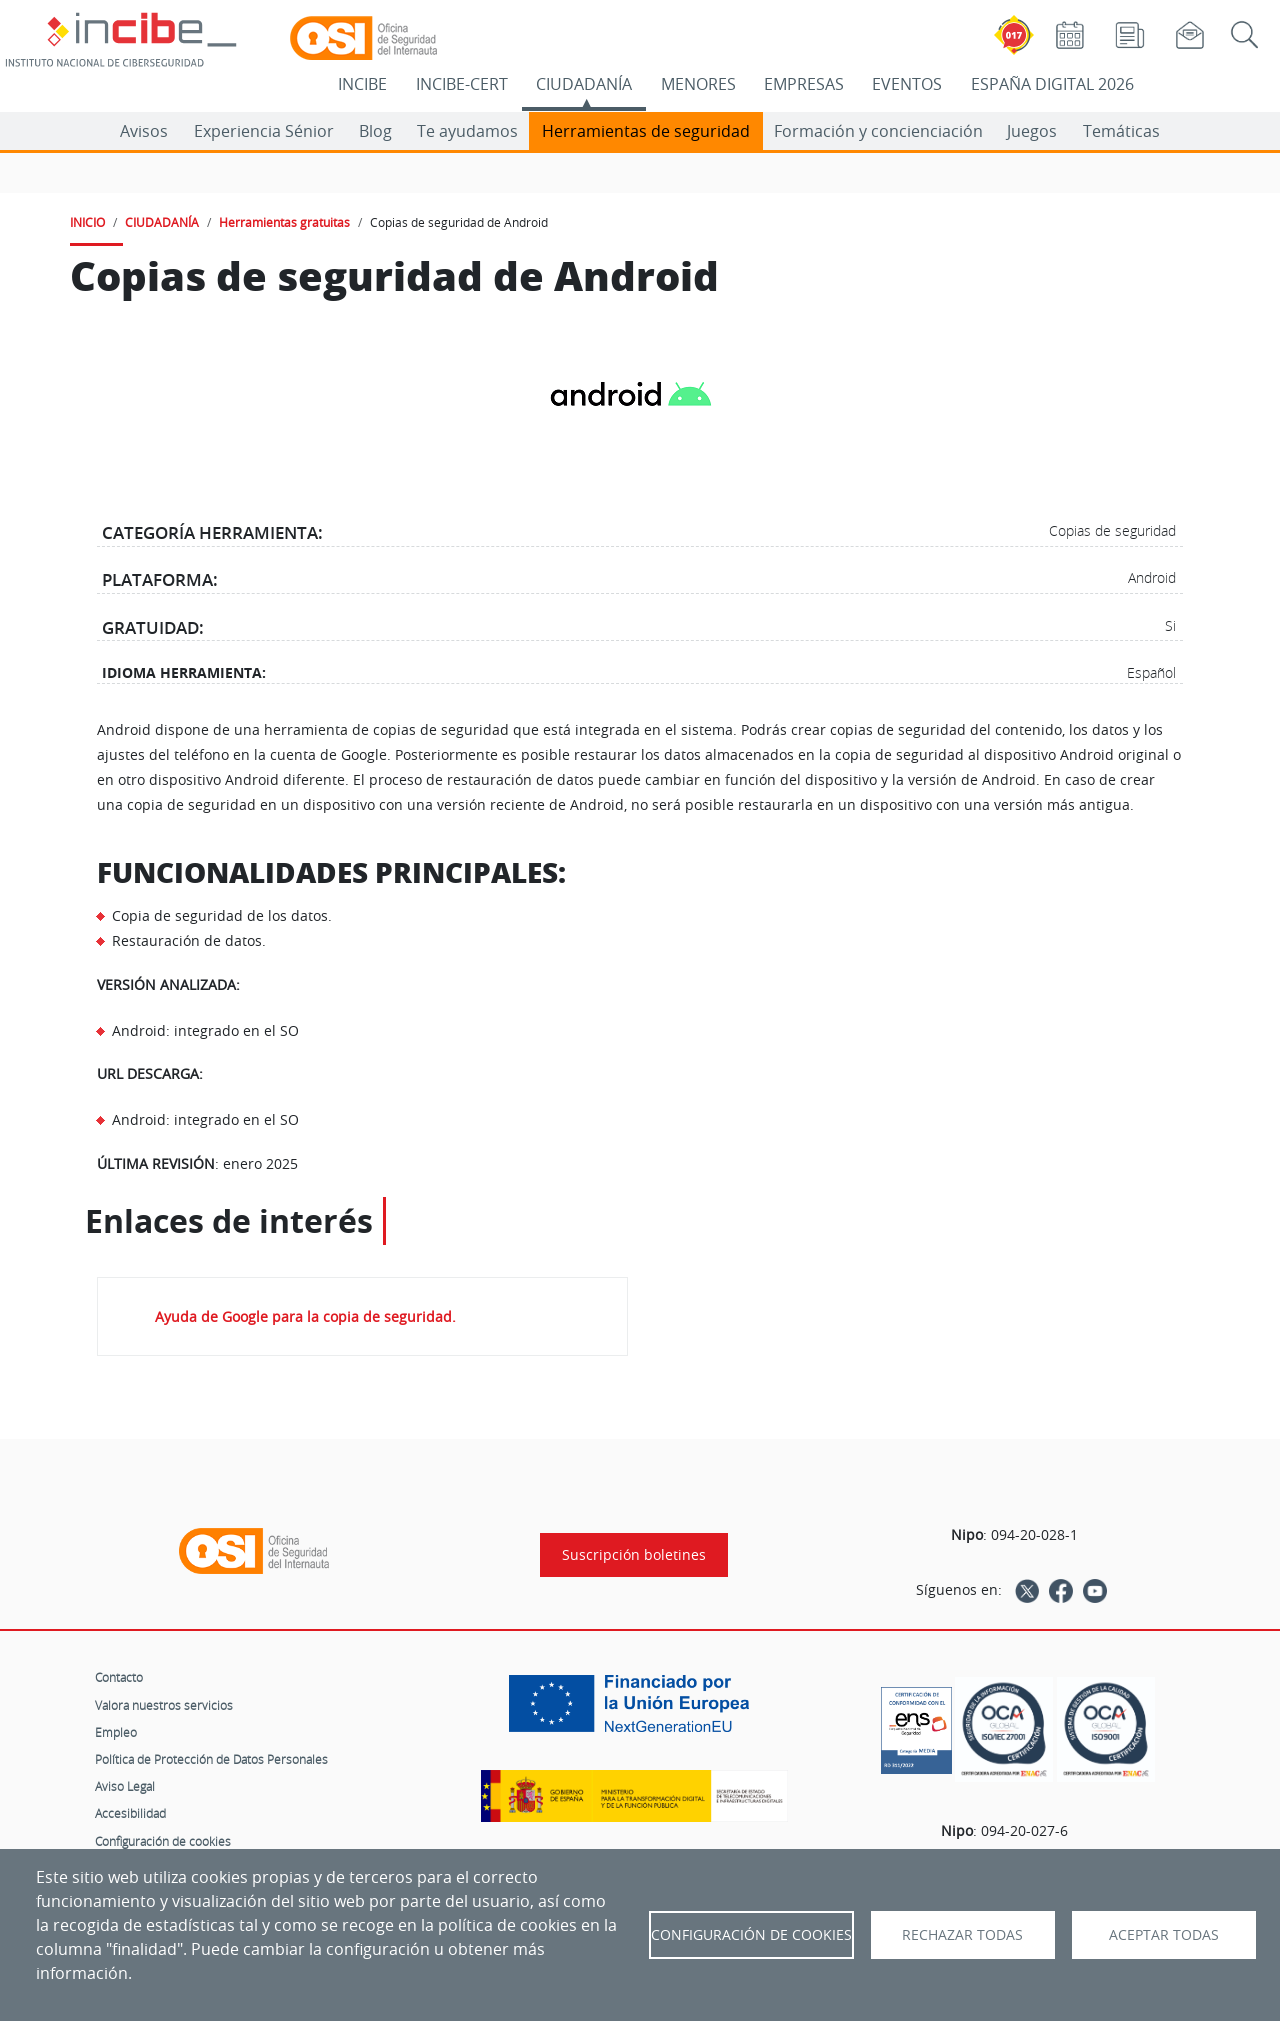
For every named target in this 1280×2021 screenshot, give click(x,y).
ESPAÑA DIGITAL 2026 (1052, 84)
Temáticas (1121, 131)
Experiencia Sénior (264, 131)
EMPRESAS (804, 84)
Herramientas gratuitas (284, 222)
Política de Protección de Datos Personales (211, 1759)
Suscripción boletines (634, 1555)
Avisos (144, 131)
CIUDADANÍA (584, 84)
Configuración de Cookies (751, 1935)
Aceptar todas (1164, 1935)
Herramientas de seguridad (646, 131)
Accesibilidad (130, 1813)
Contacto (119, 1677)
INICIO (87, 222)
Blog (375, 131)
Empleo (116, 1732)
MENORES (698, 84)
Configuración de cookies (163, 1841)
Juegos (1032, 131)
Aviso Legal (125, 1786)
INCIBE (362, 84)
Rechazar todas (962, 1935)
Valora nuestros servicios (164, 1705)
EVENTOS (907, 84)
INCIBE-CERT (462, 84)
